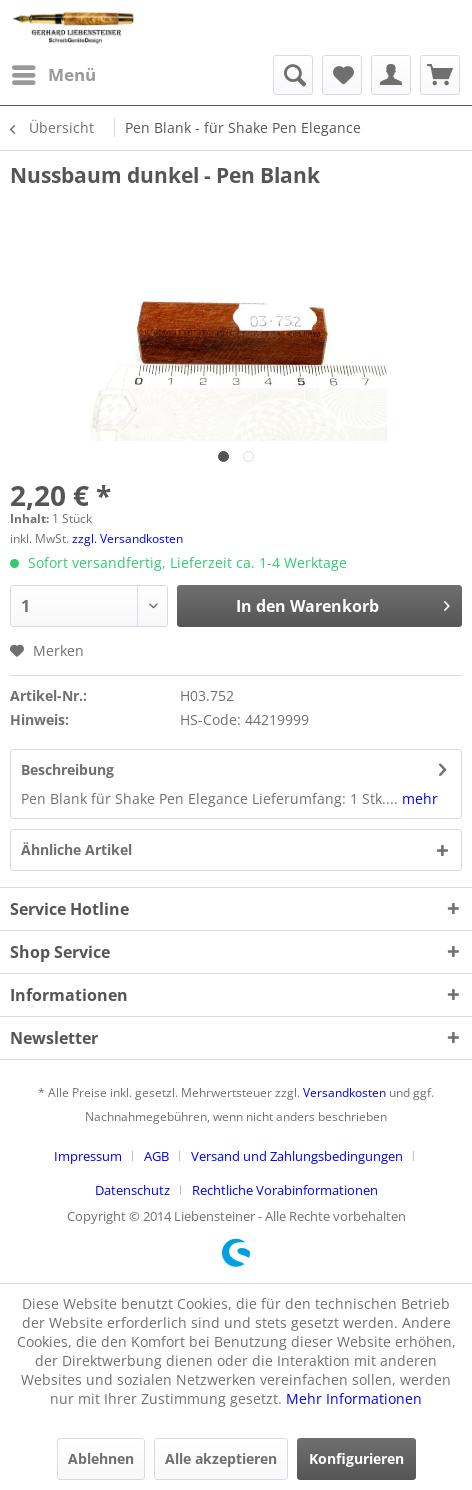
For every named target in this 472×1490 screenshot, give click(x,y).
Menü (54, 72)
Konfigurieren (356, 1458)
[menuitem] (53, 75)
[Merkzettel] (342, 75)
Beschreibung (67, 769)
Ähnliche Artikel (76, 849)
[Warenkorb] (440, 75)
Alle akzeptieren (221, 1458)
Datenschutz (132, 1190)
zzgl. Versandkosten (127, 538)
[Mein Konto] (391, 75)
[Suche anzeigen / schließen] (293, 75)
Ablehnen (101, 1458)
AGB (156, 1156)
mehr (418, 798)
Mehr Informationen (354, 1398)
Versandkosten (344, 1092)
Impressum (88, 1156)
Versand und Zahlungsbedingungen (297, 1156)
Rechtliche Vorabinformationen (285, 1190)
